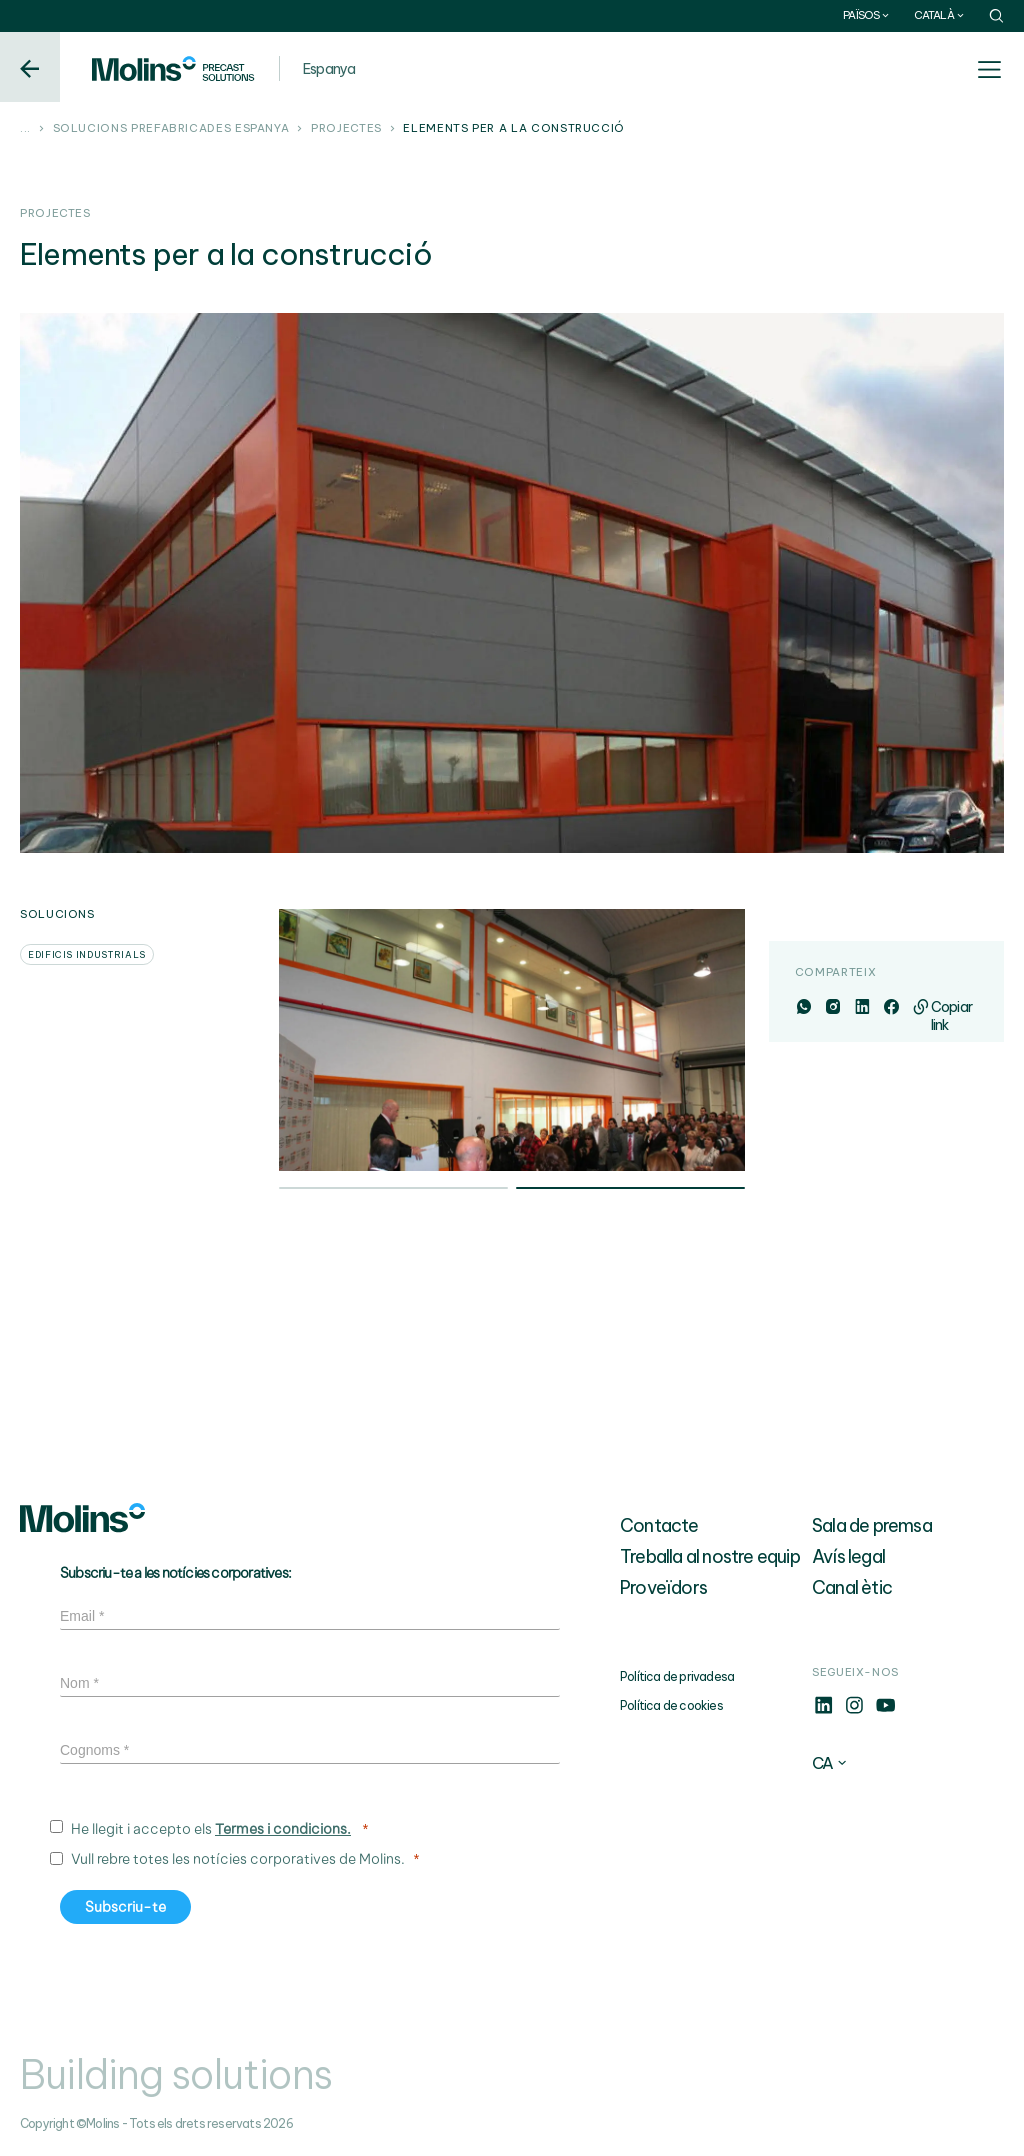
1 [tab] (393, 1190)
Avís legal (848, 1556)
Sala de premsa (872, 1525)
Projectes (346, 129)
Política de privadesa (677, 1676)
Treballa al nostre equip (710, 1556)
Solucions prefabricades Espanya (171, 129)
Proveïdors (663, 1587)
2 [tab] (630, 1190)
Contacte (659, 1525)
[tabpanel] (512, 1040)
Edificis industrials (87, 954)
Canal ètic (852, 1587)
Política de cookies (671, 1705)
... (25, 129)
